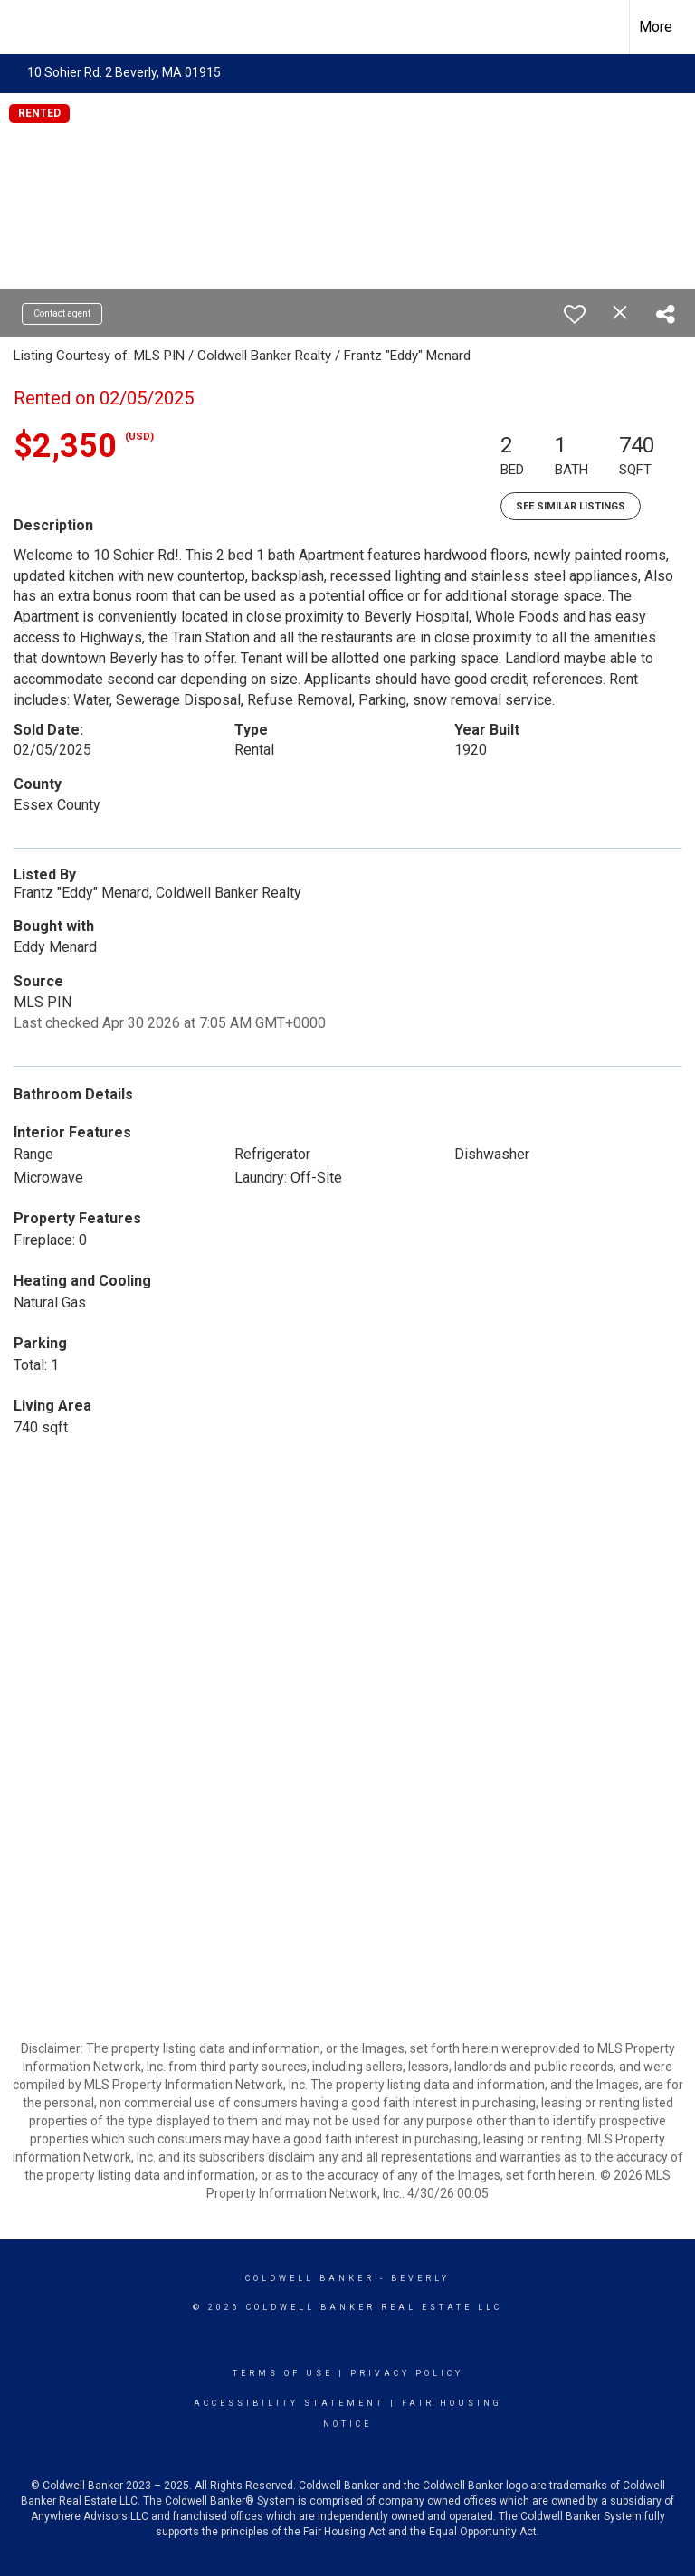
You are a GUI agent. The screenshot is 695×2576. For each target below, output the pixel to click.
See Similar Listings (570, 506)
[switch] (574, 314)
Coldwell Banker (310, 2278)
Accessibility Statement (289, 2403)
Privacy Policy (406, 2373)
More (655, 26)
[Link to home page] (23, 24)
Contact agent (61, 313)
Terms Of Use (283, 2373)
